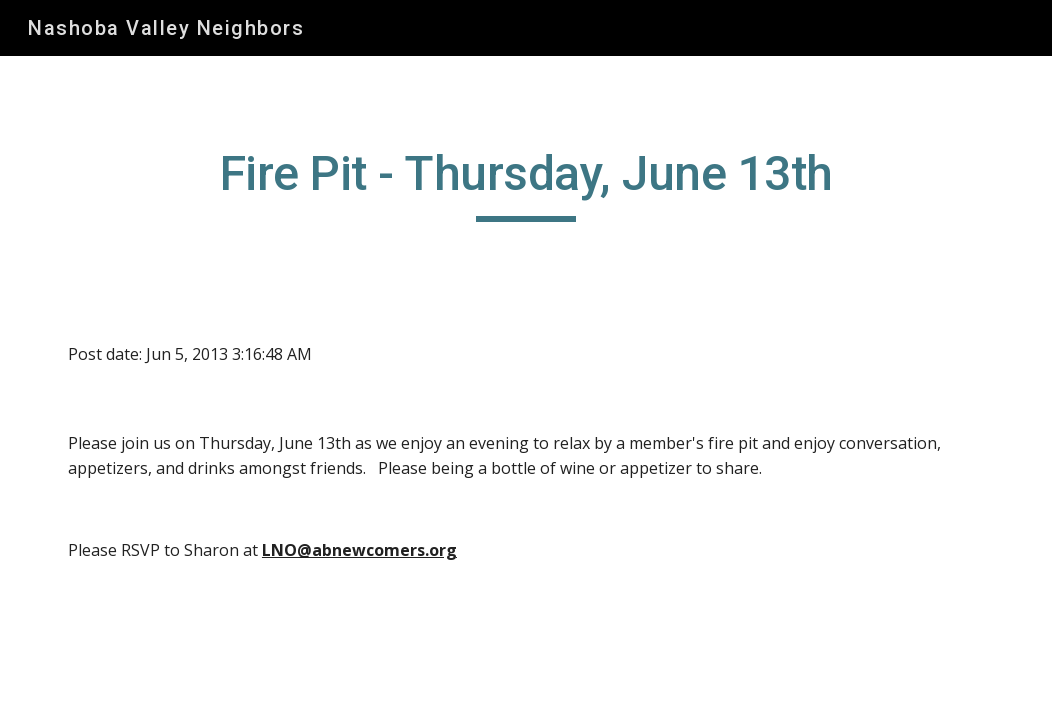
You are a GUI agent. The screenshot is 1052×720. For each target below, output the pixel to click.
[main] (526, 183)
